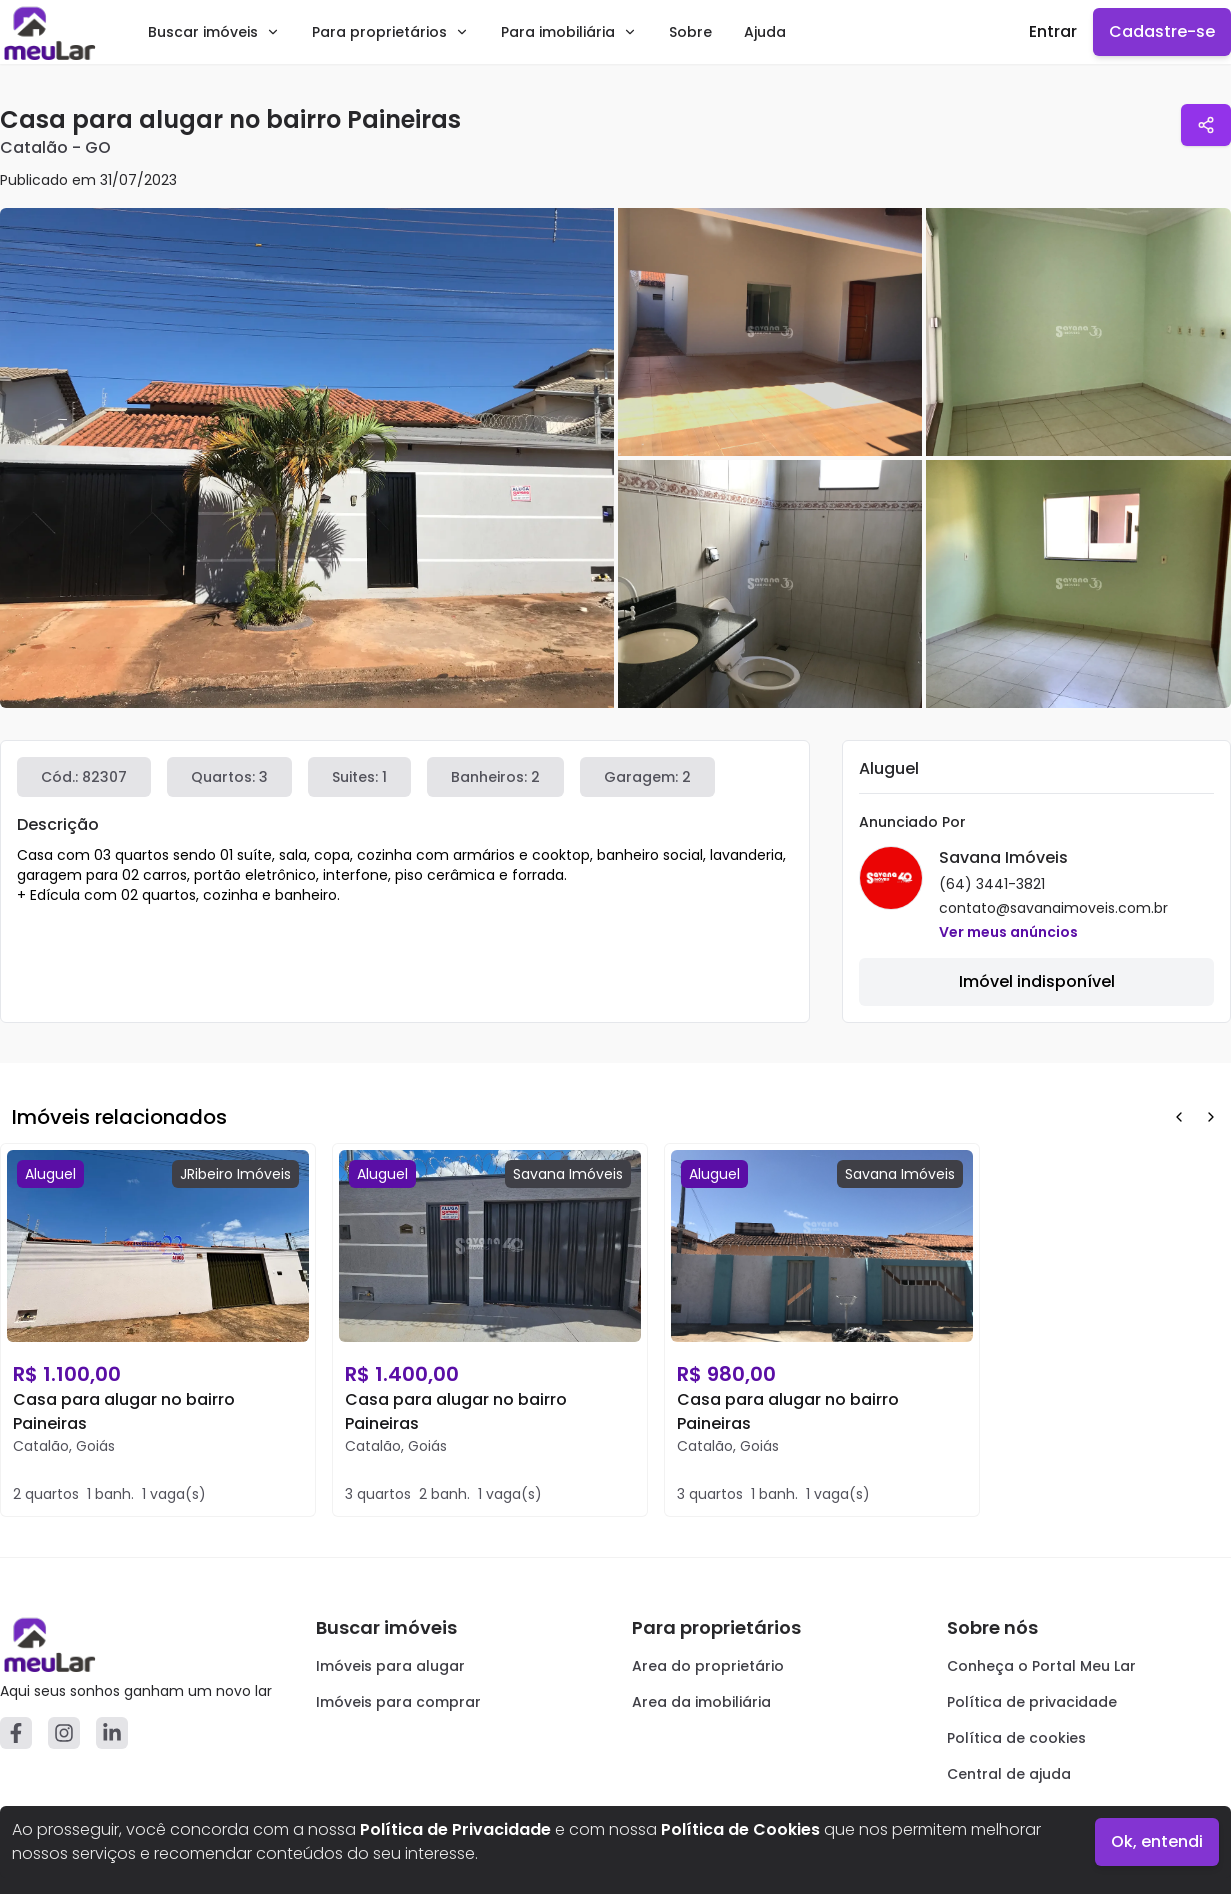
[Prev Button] (1179, 1117)
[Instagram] (64, 1733)
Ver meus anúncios (1008, 932)
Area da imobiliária (701, 1702)
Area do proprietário (708, 1666)
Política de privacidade (1032, 1702)
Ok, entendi (1157, 1841)
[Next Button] (1211, 1117)
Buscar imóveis (214, 32)
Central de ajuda (1009, 1774)
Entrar (1053, 31)
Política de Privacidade (455, 1829)
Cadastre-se (1162, 31)
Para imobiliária (569, 32)
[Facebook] (16, 1733)
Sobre (690, 32)
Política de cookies (1016, 1738)
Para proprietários (390, 32)
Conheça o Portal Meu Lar (1041, 1666)
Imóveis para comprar (398, 1702)
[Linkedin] (112, 1733)
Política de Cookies (740, 1829)
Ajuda (765, 32)
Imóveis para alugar (390, 1666)
